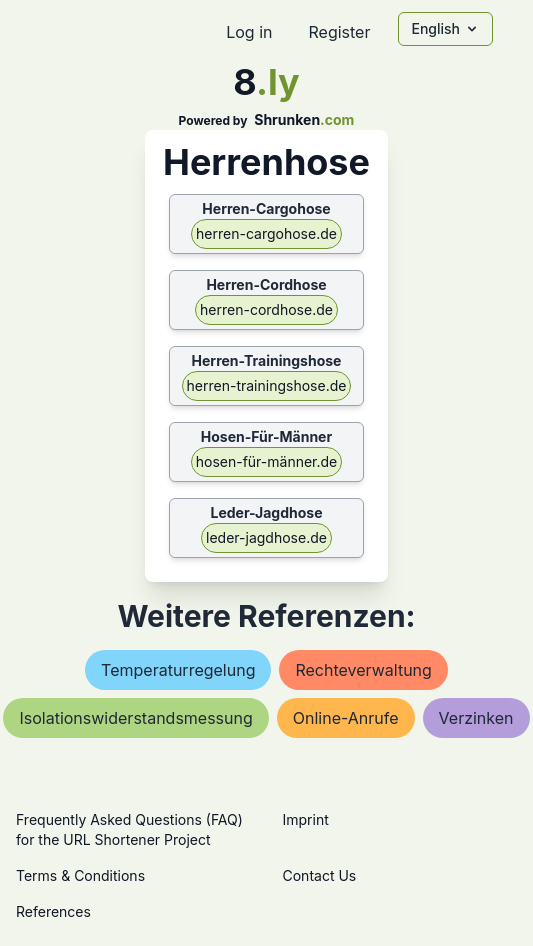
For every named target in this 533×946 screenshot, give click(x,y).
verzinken (476, 718)
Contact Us (320, 875)
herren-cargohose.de (266, 233)
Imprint (306, 819)
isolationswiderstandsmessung (135, 718)
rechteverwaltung (363, 670)
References (53, 911)
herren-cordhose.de (266, 309)
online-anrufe (346, 718)
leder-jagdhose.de (266, 537)
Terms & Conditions (80, 875)
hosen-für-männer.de (267, 461)
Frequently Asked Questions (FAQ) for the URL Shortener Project (129, 829)
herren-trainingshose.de (267, 385)
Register (339, 32)
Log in (249, 32)
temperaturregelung (178, 670)
